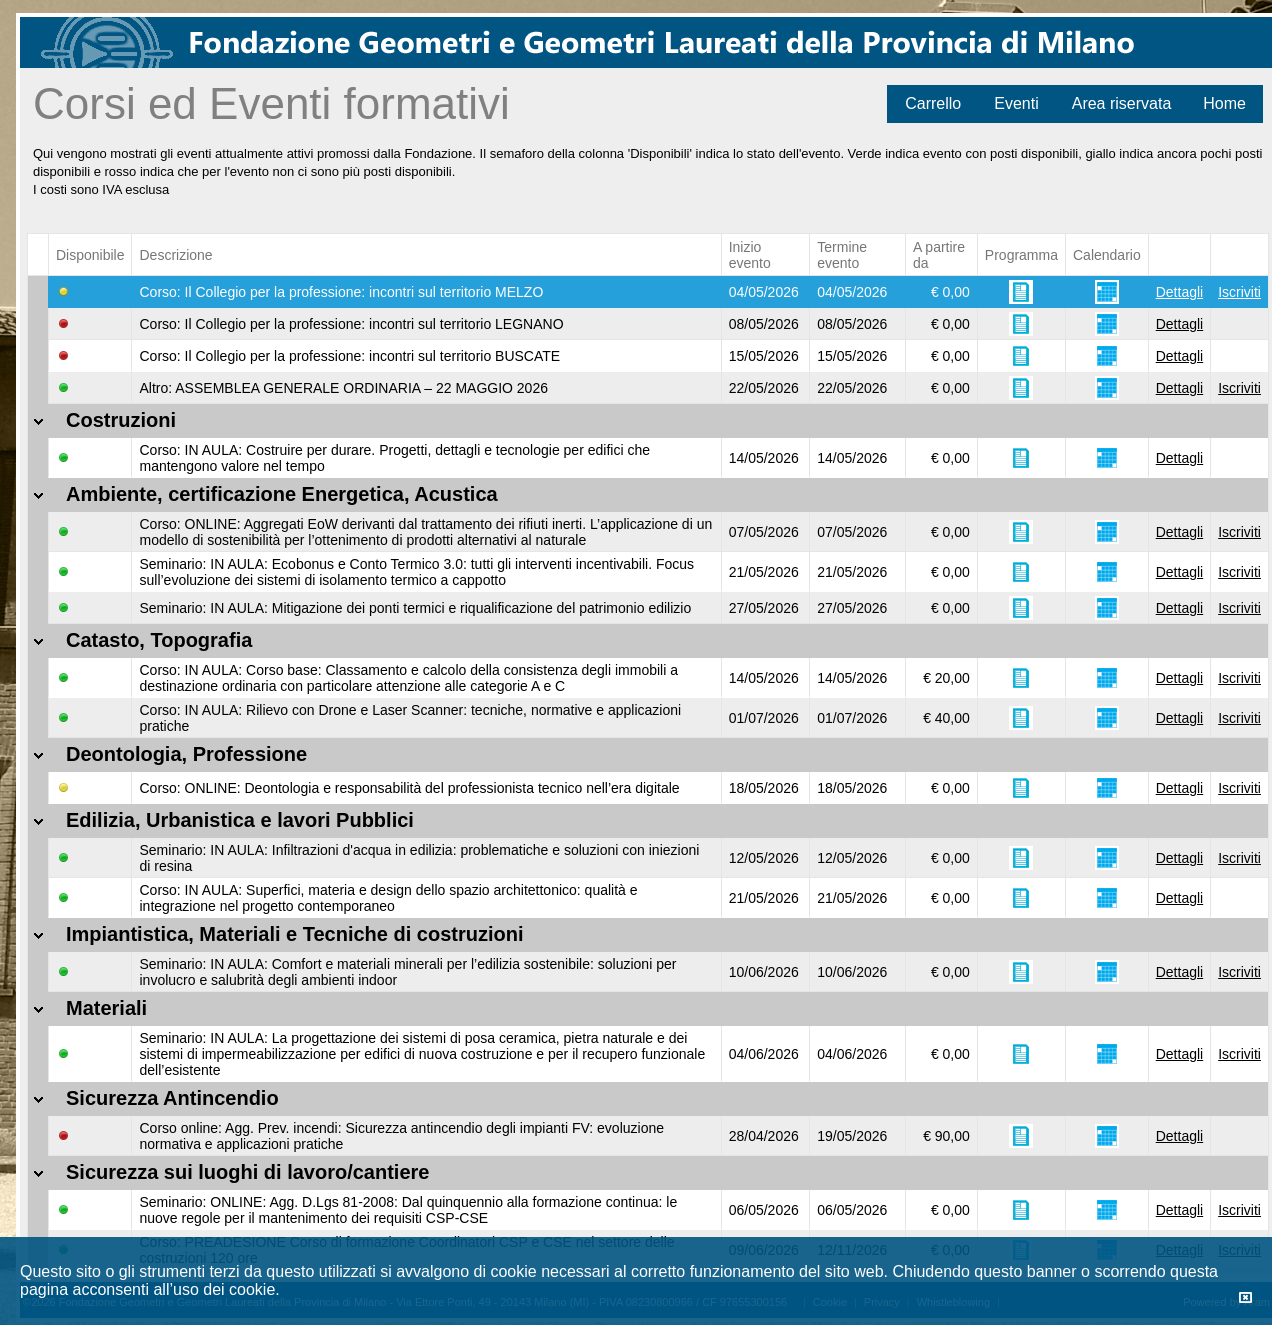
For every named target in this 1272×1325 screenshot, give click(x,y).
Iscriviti (1239, 292)
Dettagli (1179, 292)
